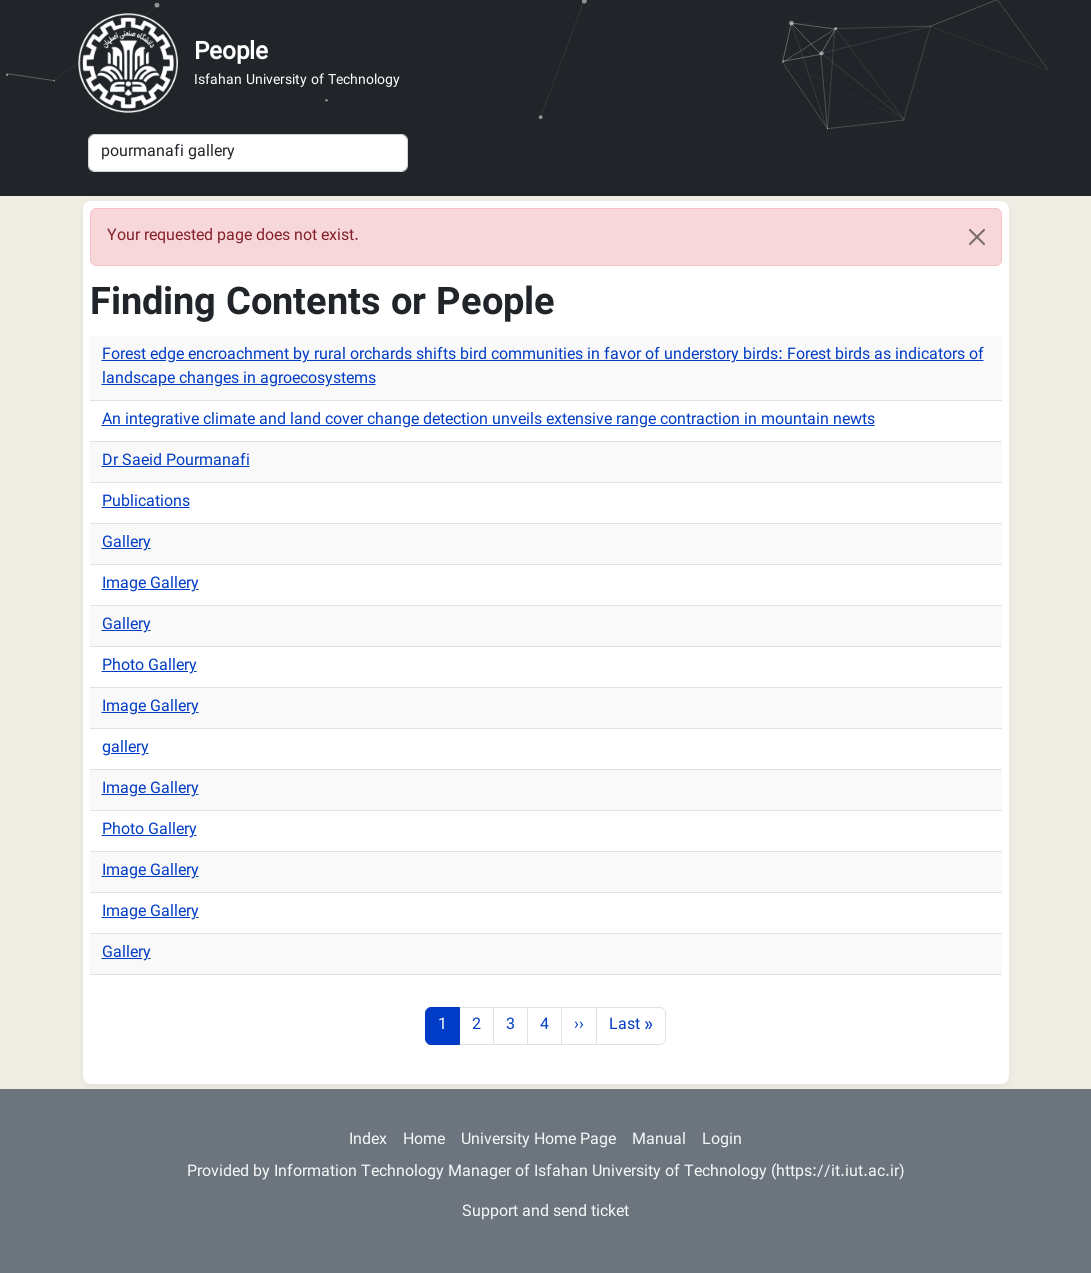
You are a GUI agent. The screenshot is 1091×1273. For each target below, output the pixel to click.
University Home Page (538, 1140)
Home (424, 1140)
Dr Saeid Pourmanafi (176, 461)
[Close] (977, 237)
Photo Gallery (149, 666)
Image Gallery (150, 584)
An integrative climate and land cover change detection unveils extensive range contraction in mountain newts (488, 420)
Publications (146, 502)
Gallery (126, 543)
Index (368, 1140)
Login (722, 1140)
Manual (659, 1140)
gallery (125, 748)
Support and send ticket (545, 1212)
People (231, 53)
